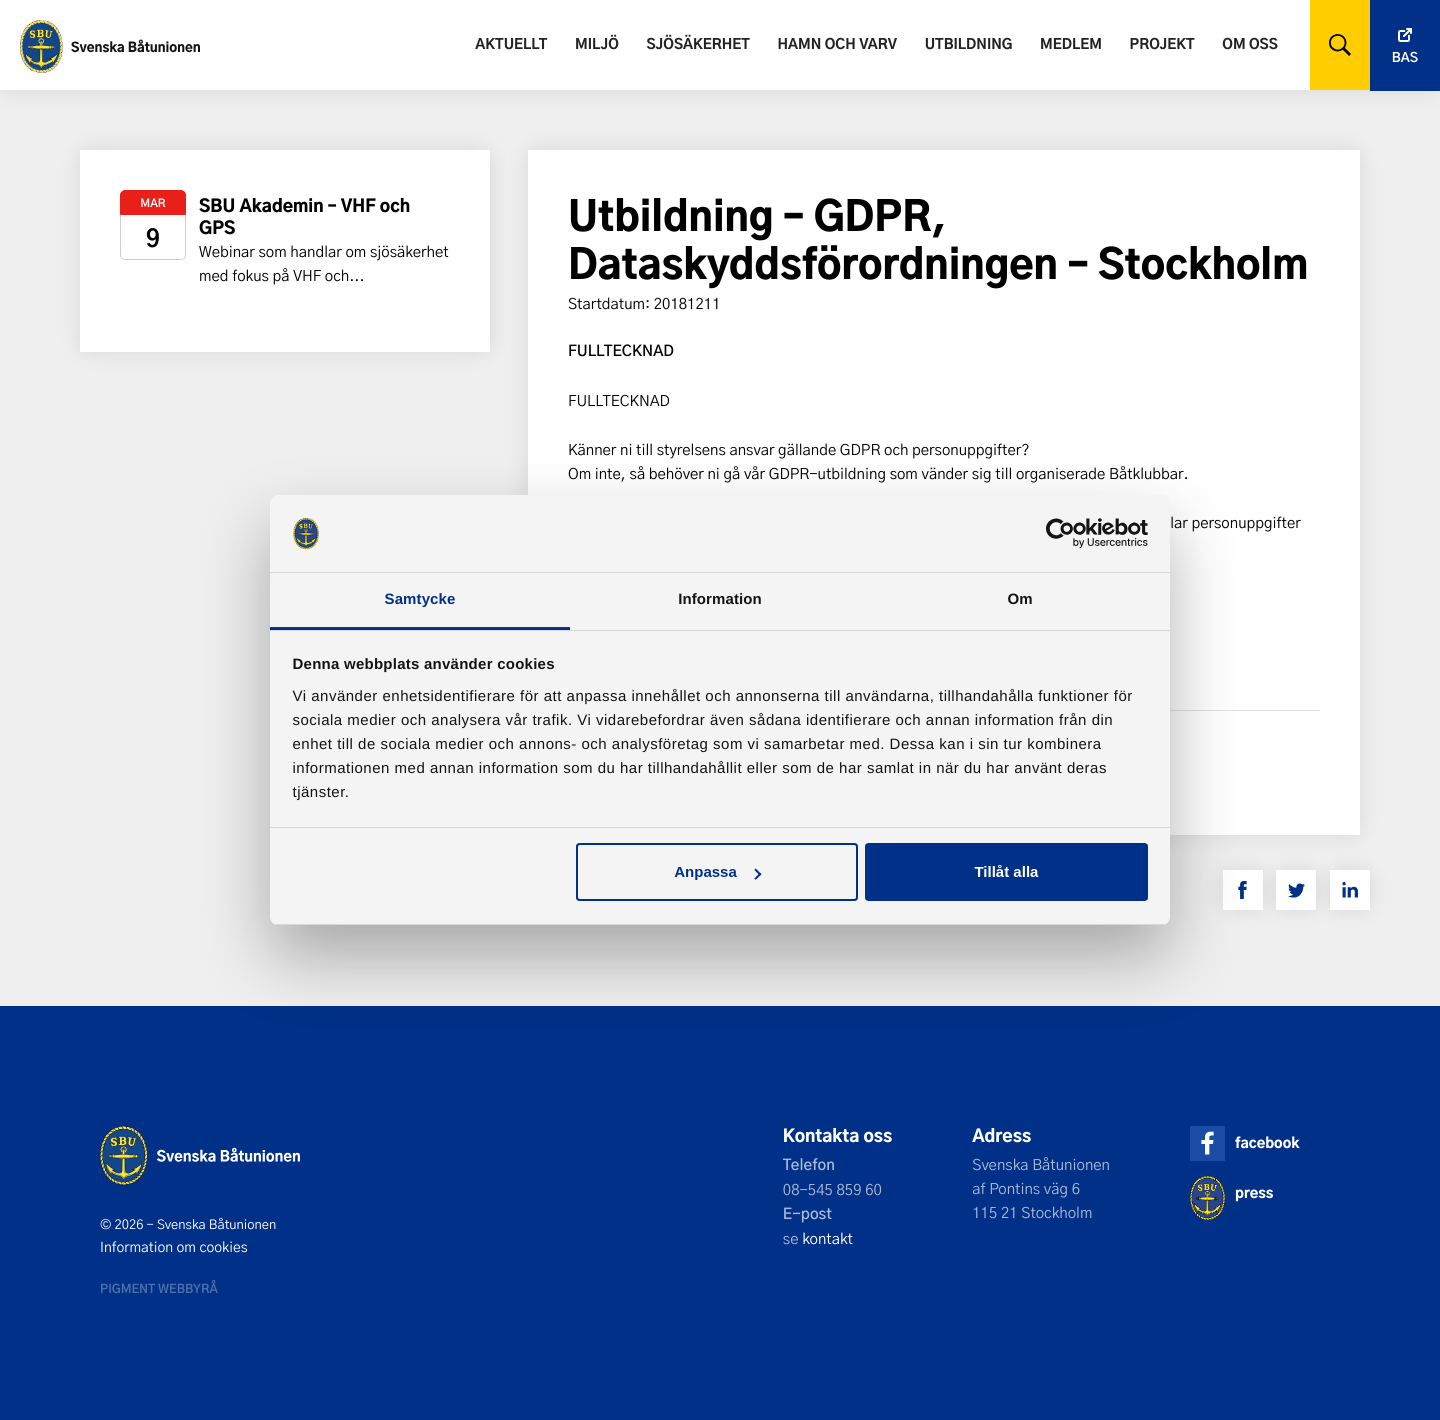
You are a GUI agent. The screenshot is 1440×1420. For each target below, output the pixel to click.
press (1254, 1192)
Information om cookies (174, 1247)
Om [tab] (1019, 599)
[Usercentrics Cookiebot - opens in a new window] (1060, 533)
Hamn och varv (837, 43)
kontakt (827, 1238)
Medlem (1071, 43)
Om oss (1249, 43)
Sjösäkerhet (697, 43)
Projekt (1162, 43)
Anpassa (717, 871)
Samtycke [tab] (420, 599)
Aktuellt (511, 43)
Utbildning (969, 43)
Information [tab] (720, 599)
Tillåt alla (1006, 871)
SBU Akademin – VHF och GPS (304, 216)
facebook (1267, 1142)
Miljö (597, 43)
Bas (1405, 57)
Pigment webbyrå (159, 1288)
